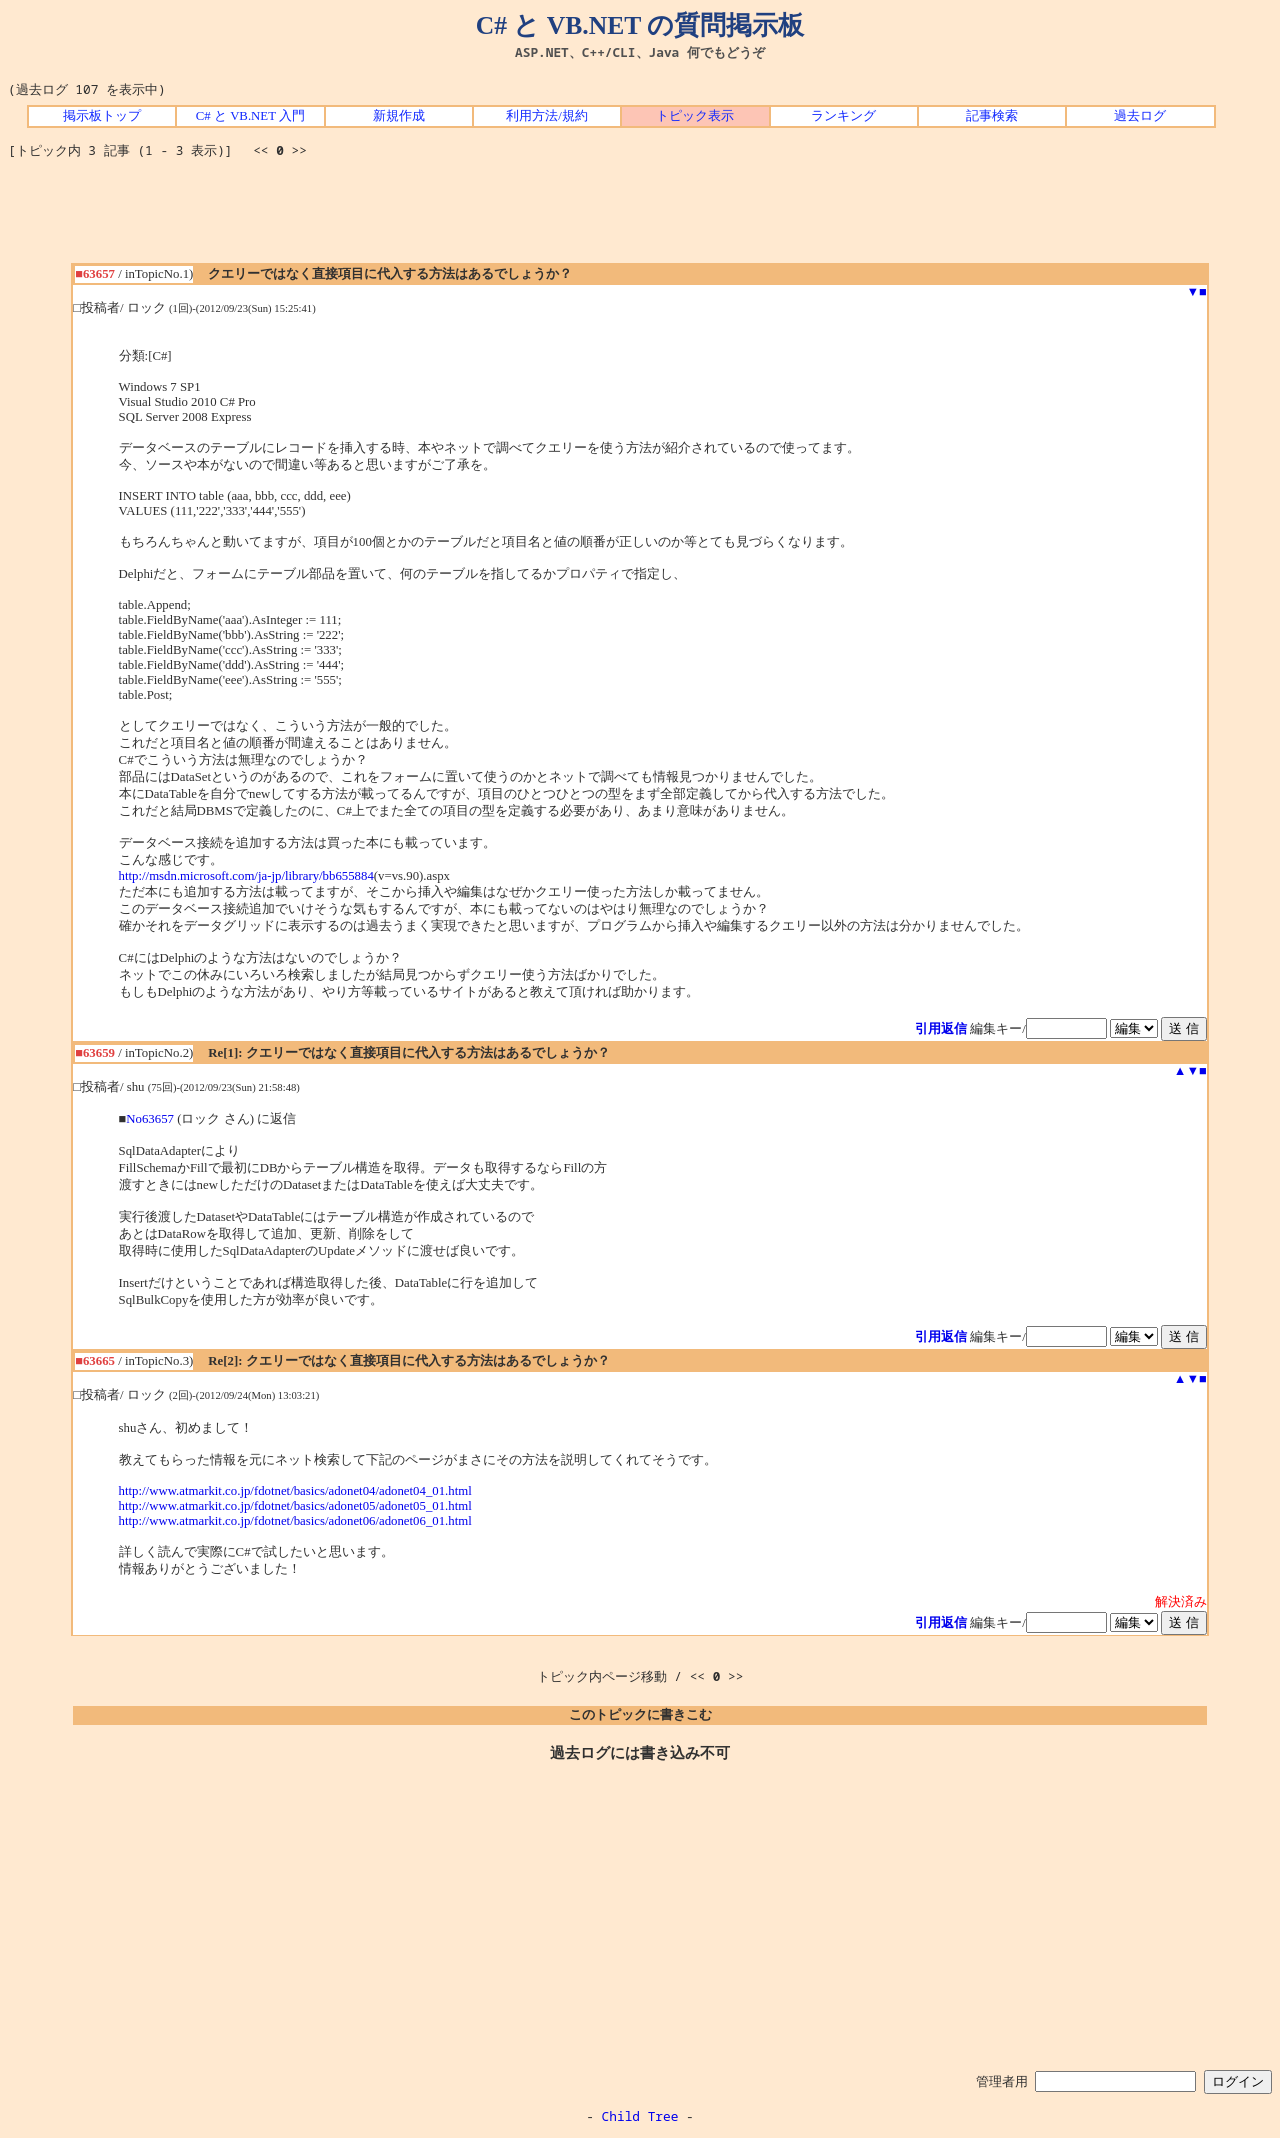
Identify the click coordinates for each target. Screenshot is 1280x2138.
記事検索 (992, 116)
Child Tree (640, 2116)
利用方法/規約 (547, 116)
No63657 (150, 1119)
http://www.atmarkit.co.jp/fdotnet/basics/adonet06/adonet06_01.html (295, 1521)
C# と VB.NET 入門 (250, 116)
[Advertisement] (640, 218)
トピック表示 (695, 116)
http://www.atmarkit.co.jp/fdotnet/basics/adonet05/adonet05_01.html (295, 1506)
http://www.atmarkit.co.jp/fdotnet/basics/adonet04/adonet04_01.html (295, 1491)
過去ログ (1140, 116)
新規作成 (399, 116)
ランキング (843, 116)
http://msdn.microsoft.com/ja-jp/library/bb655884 (246, 876)
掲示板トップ (102, 116)
